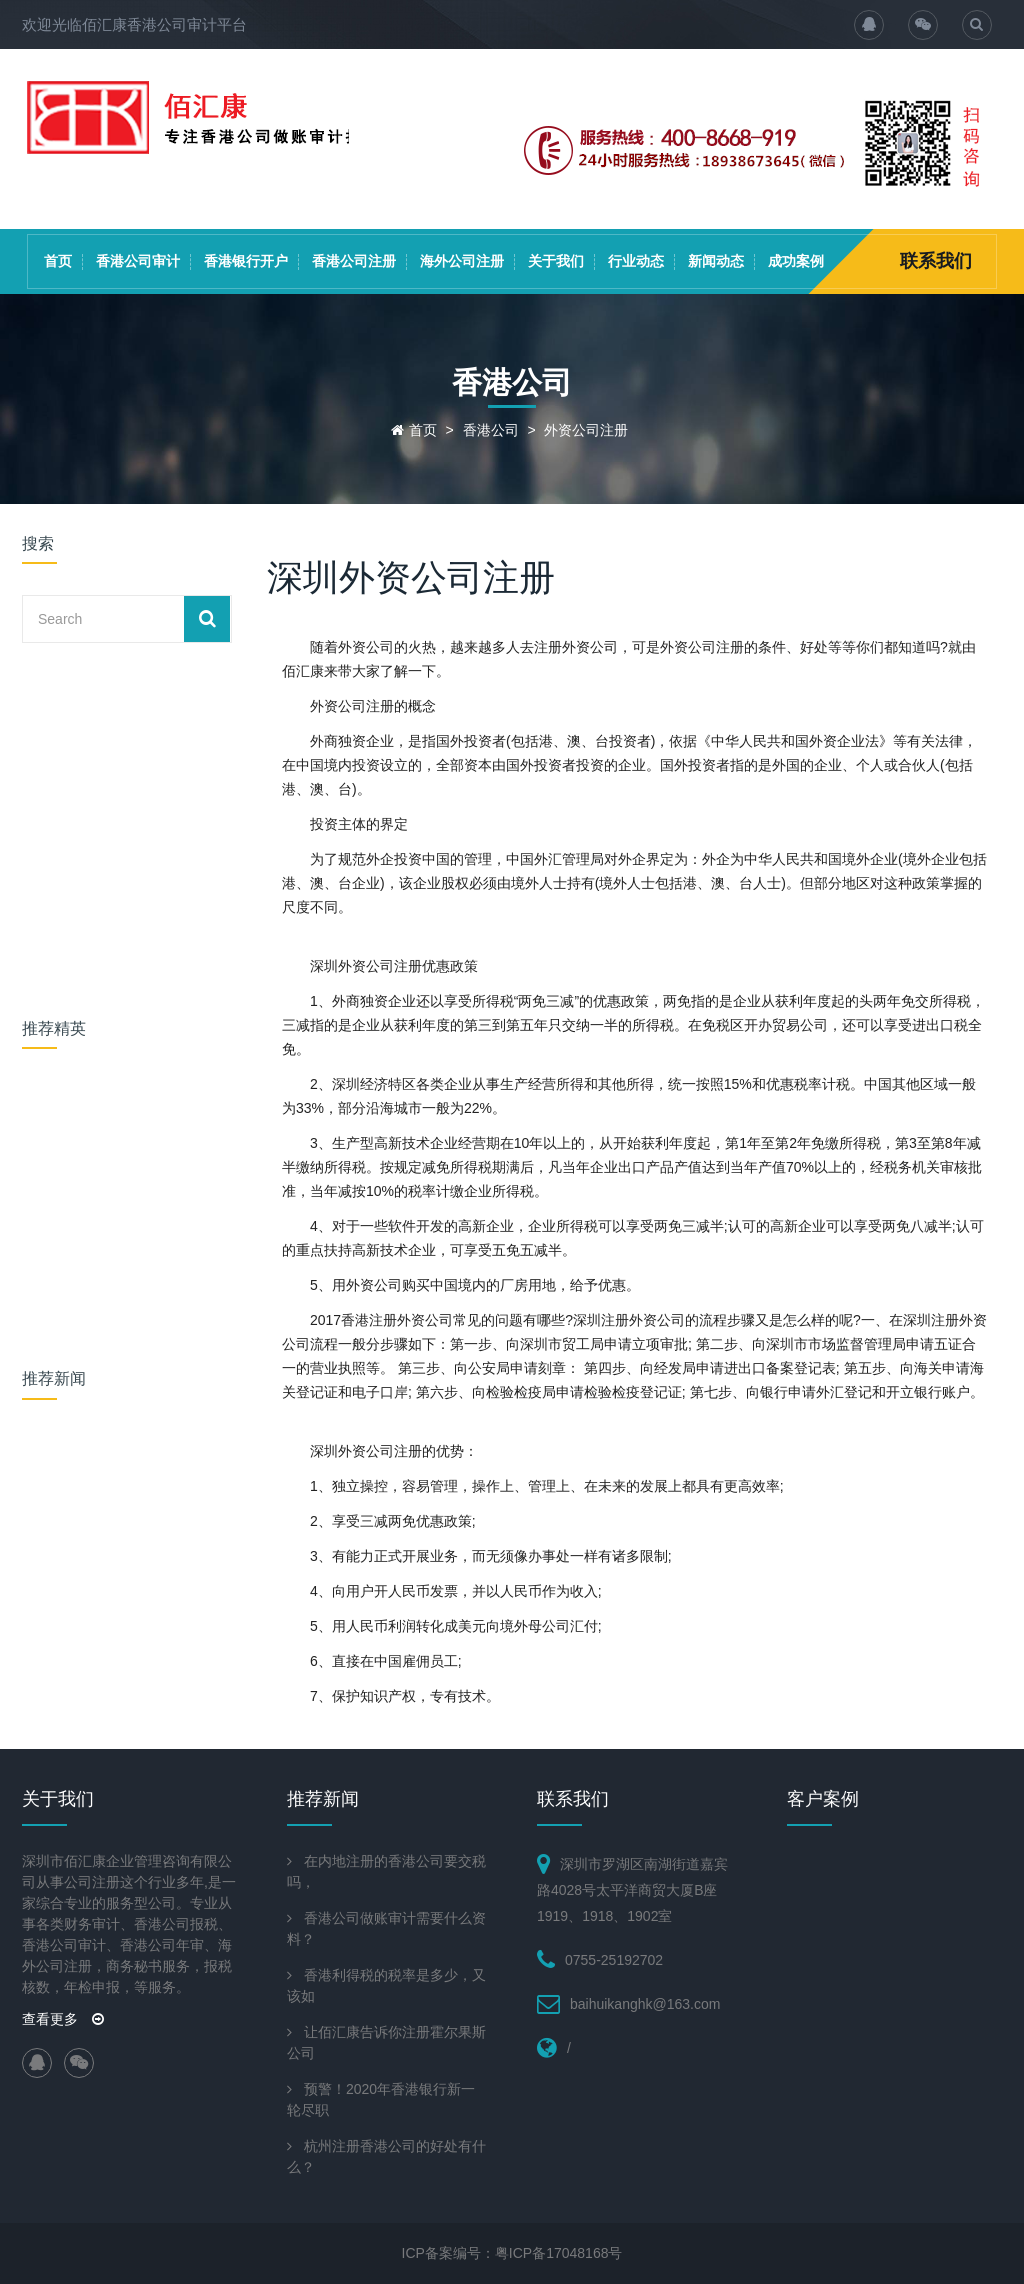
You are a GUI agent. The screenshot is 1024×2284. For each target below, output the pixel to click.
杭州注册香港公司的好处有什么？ (386, 2156)
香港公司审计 (138, 261)
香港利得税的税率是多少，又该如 (386, 1985)
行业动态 (636, 261)
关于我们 (556, 261)
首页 (58, 261)
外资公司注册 (586, 430)
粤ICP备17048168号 (559, 2253)
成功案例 (796, 261)
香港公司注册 (354, 261)
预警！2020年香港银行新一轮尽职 (381, 2099)
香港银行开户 (246, 261)
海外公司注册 (462, 261)
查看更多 (63, 2019)
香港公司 (491, 430)
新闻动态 (716, 261)
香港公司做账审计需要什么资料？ (386, 1928)
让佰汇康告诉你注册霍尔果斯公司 (386, 2042)
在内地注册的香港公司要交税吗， (386, 1871)
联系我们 (936, 261)
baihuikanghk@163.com (645, 2004)
